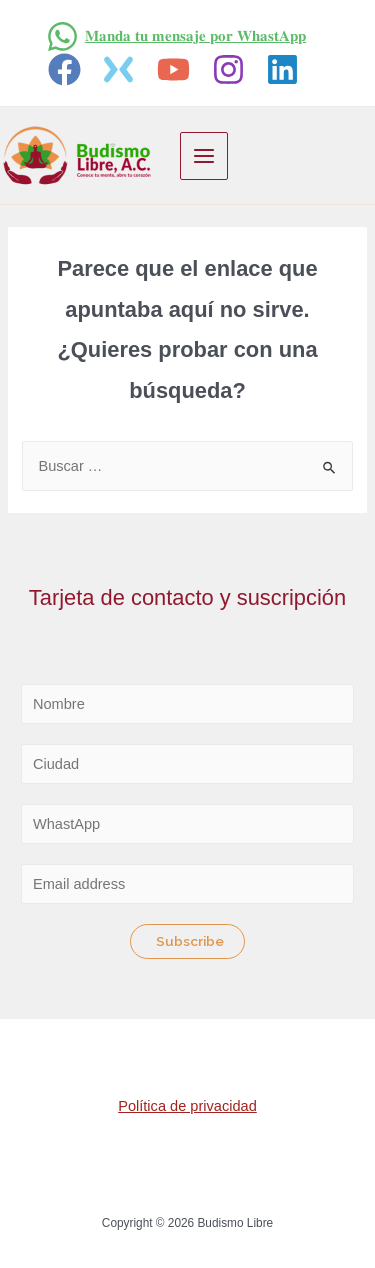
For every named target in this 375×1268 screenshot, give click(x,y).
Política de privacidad (187, 1106)
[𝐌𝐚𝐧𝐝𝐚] (176, 36)
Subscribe (190, 941)
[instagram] (231, 69)
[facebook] (67, 69)
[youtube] (176, 69)
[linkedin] (286, 69)
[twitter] (122, 69)
